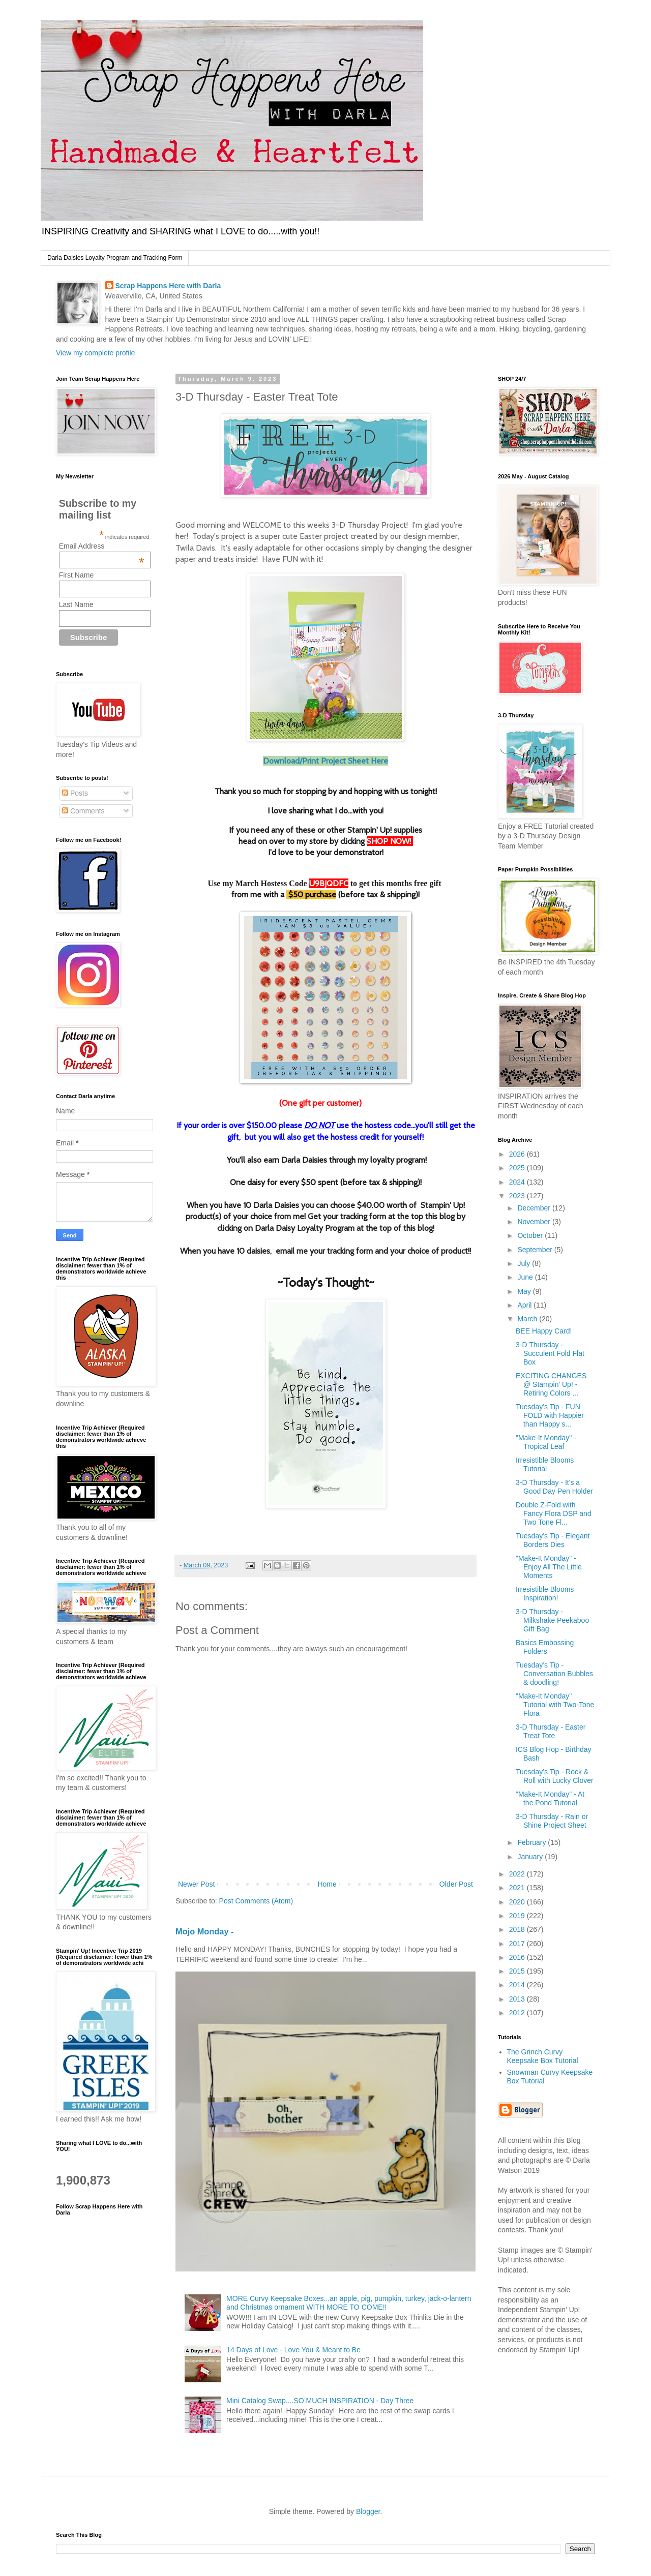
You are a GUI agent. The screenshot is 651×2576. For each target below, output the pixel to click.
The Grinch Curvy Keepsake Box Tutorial (542, 2056)
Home (326, 1884)
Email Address (101, 546)
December (534, 1208)
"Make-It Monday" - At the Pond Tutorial (550, 1798)
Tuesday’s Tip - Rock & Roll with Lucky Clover (555, 1776)
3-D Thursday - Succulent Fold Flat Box (550, 1353)
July (524, 1263)
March (528, 1319)
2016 (518, 1957)
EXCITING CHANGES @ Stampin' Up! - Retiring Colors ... (551, 1384)
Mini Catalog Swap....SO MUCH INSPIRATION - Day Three (319, 2401)
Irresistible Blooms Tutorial (545, 1464)
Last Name (76, 604)
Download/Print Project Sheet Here (325, 761)
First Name (76, 575)
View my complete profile (95, 353)
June (526, 1277)
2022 (518, 1874)
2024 (518, 1182)
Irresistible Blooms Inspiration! (545, 1593)
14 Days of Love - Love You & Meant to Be (293, 2350)
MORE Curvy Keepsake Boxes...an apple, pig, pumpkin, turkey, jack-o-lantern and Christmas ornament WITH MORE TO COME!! (348, 2302)
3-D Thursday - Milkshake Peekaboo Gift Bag (552, 1620)
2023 (518, 1196)
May (524, 1291)
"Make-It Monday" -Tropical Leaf (546, 1442)
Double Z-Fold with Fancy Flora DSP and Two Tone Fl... (553, 1513)
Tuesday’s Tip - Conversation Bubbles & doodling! (554, 1673)
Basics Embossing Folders (545, 1647)
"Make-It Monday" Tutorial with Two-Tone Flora (555, 1704)
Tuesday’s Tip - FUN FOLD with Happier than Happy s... (550, 1415)
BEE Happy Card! (544, 1331)
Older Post (456, 1884)
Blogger (368, 2511)
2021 (518, 1888)
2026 (518, 1154)
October (531, 1235)
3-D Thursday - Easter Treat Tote (550, 1731)
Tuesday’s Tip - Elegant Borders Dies (553, 1540)
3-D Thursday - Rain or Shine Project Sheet (552, 1820)
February (532, 1842)
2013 (518, 1999)
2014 (518, 1985)
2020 (518, 1902)
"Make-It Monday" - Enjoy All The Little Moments (549, 1567)
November (534, 1222)
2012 (518, 2013)
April (525, 1305)
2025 (518, 1168)
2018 (518, 1929)
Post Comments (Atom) (256, 1901)
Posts (75, 793)
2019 (518, 1916)
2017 (518, 1943)
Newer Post (196, 1884)
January (531, 1857)
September (535, 1250)
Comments (83, 811)
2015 (518, 1971)
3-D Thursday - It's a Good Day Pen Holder (554, 1486)
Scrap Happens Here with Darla (168, 286)
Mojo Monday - (204, 1931)
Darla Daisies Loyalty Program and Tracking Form (114, 257)
